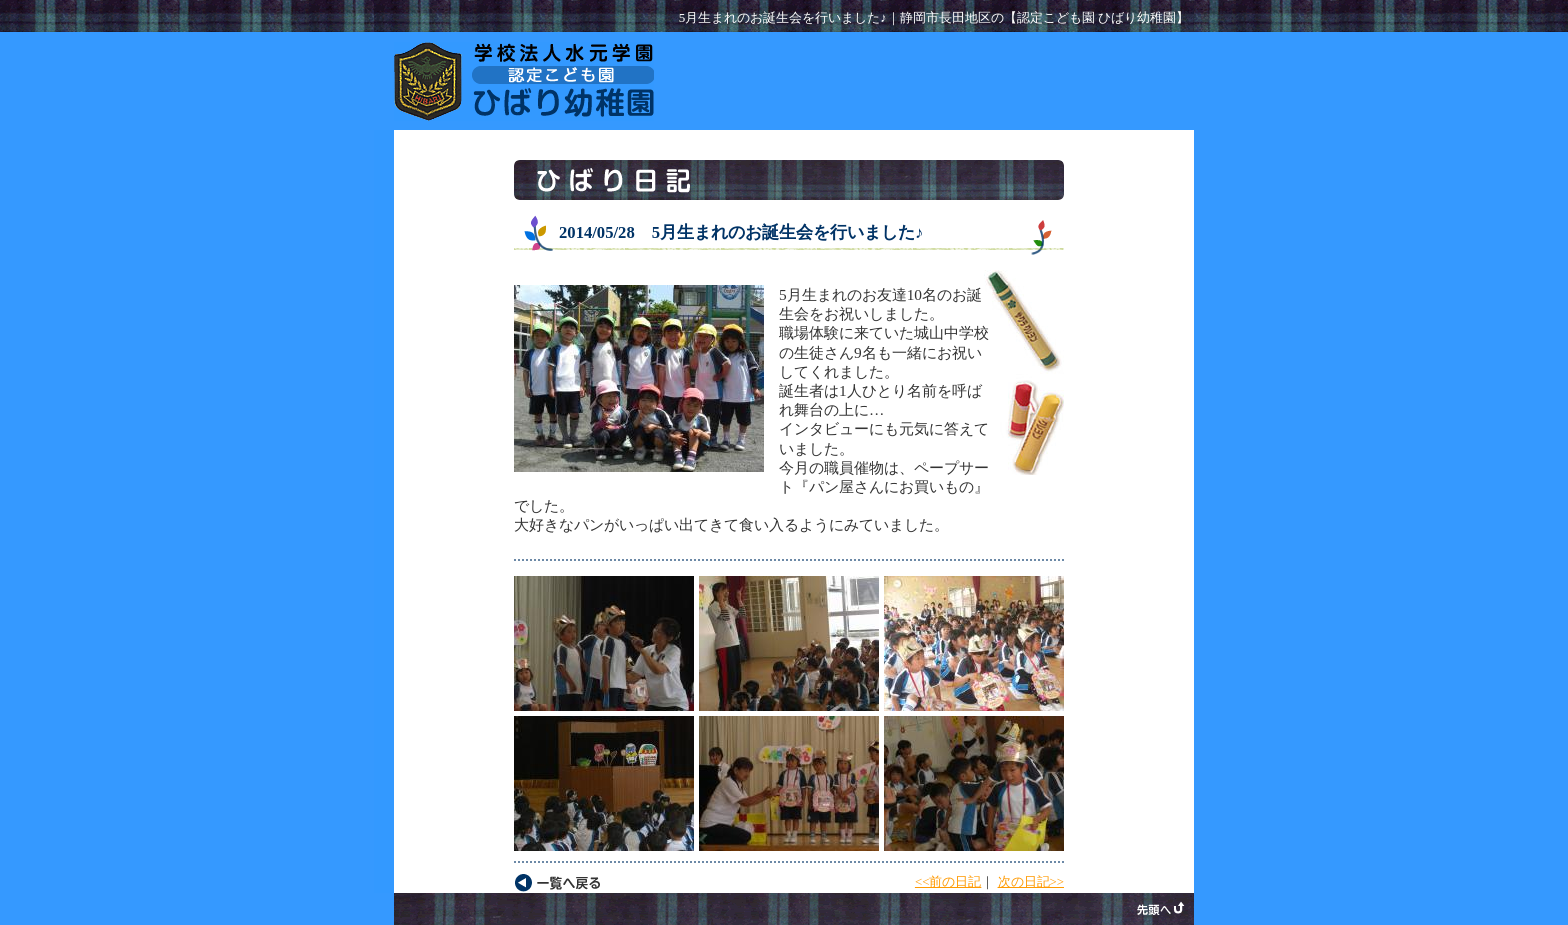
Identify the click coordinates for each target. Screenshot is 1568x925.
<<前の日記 (948, 882)
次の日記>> (1031, 882)
